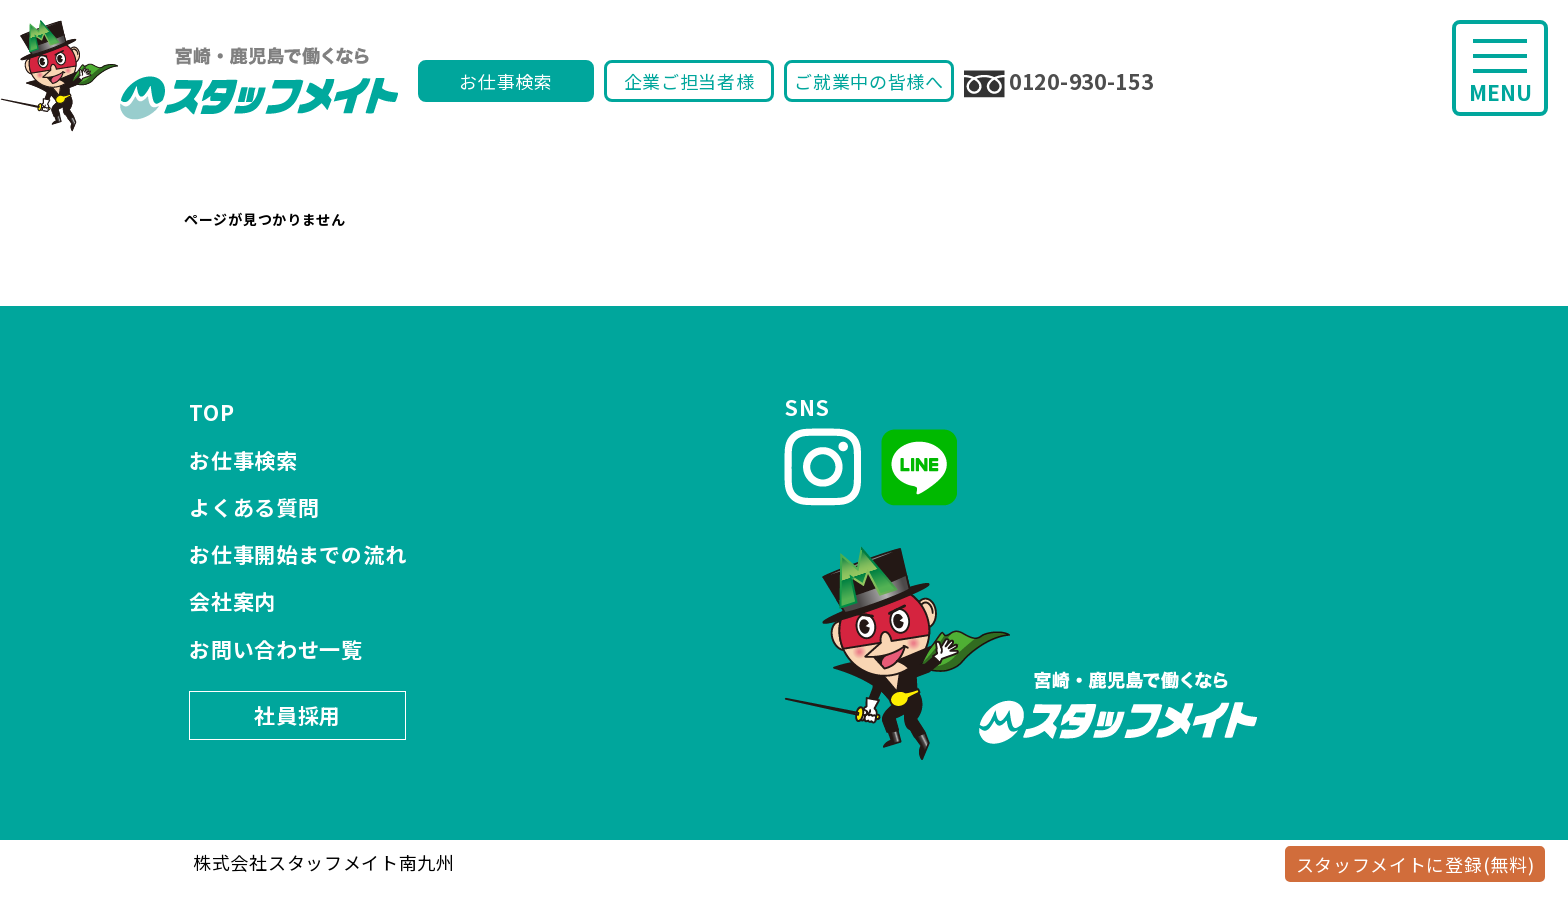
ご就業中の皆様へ (869, 81)
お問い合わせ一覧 (276, 649)
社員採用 (297, 715)
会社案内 (232, 601)
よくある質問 (254, 507)
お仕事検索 (506, 81)
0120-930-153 (1058, 82)
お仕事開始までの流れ (297, 554)
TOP (211, 412)
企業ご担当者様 (689, 81)
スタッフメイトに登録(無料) (1415, 864)
